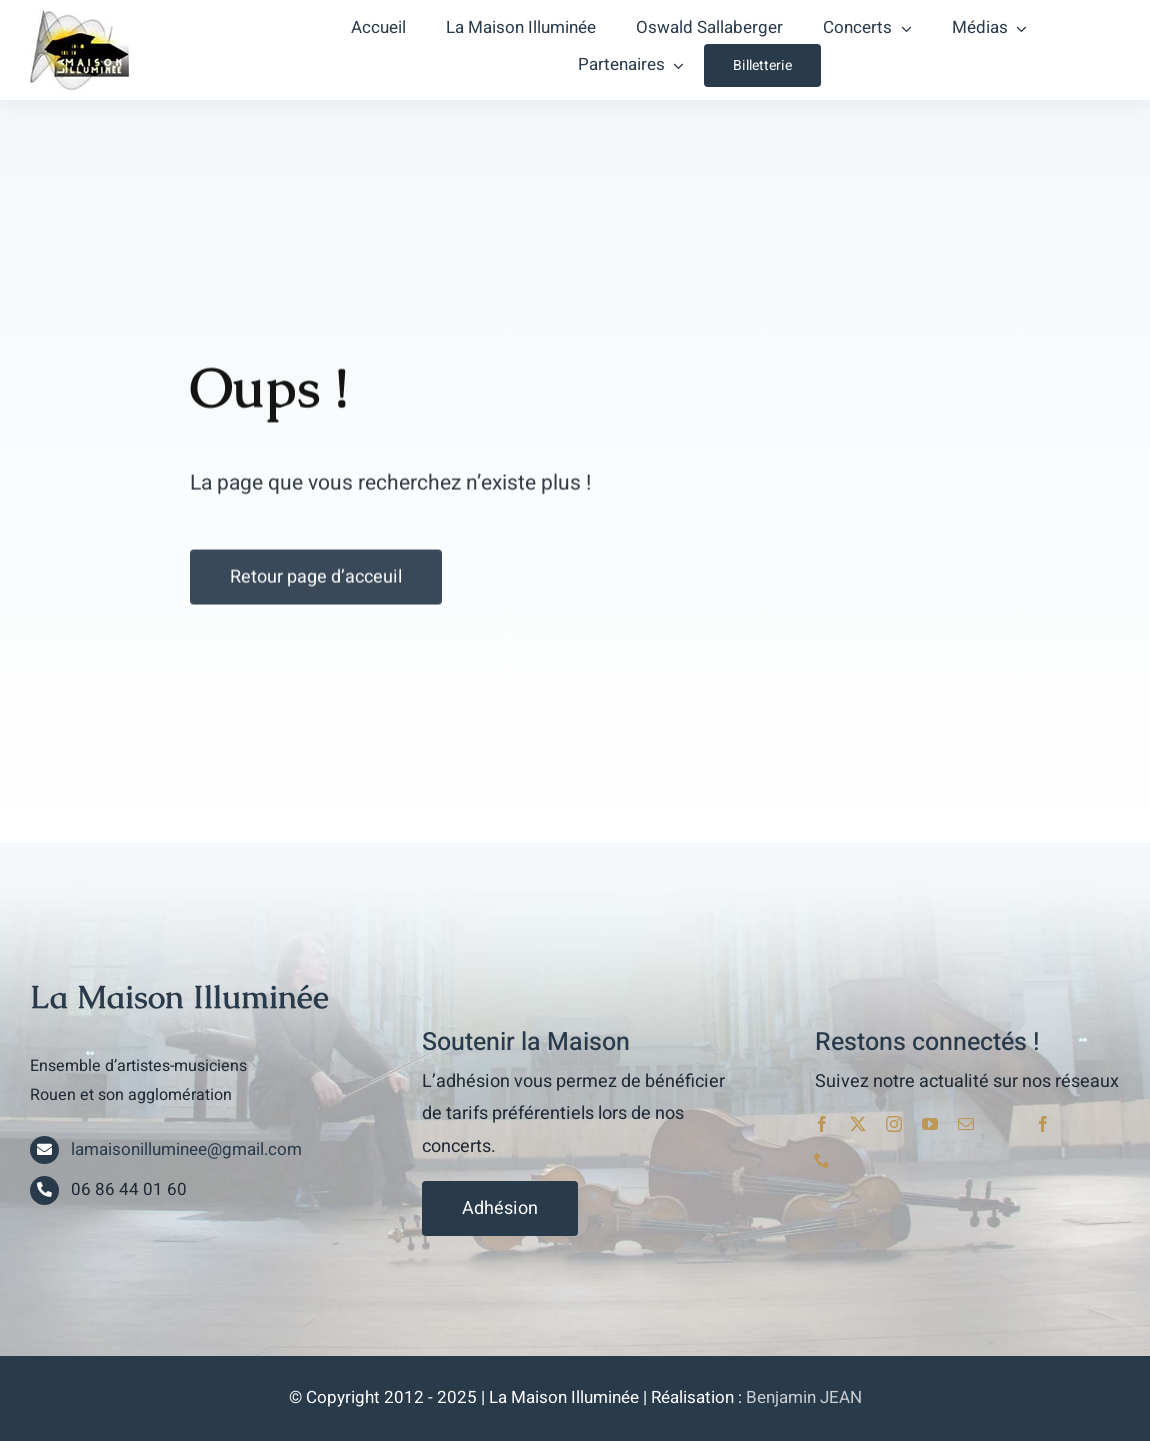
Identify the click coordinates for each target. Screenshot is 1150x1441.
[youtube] (930, 1124)
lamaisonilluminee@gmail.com (186, 1149)
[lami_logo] (79, 18)
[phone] (822, 1160)
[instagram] (894, 1124)
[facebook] (822, 1124)
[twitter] (858, 1124)
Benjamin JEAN (804, 1397)
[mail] (966, 1124)
